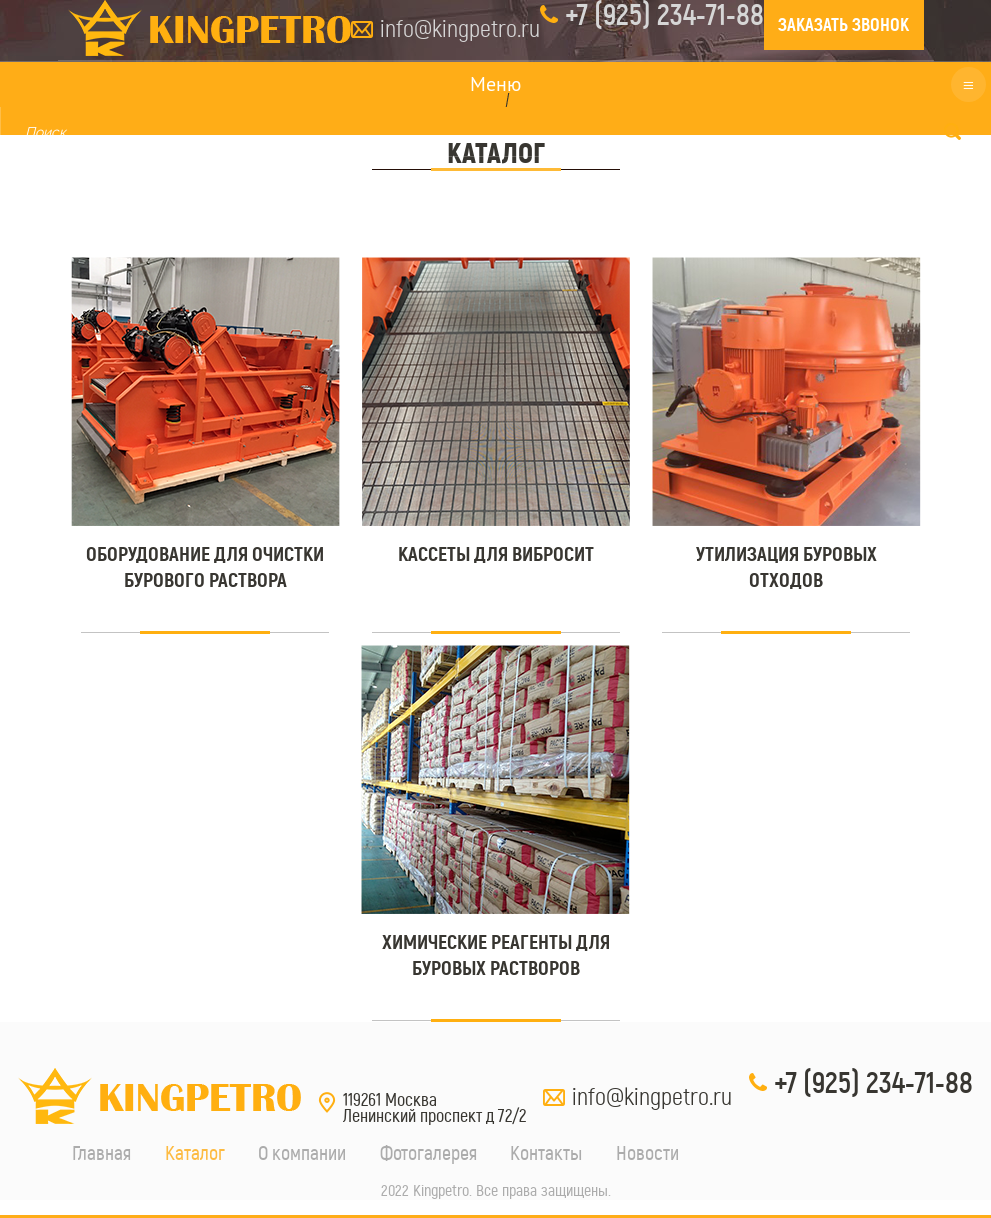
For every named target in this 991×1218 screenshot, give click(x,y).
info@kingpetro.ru (460, 28)
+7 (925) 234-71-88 (873, 1083)
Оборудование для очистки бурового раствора (205, 567)
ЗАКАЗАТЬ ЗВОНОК (843, 24)
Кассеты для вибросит (496, 554)
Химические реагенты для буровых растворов (496, 955)
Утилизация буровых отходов (786, 567)
